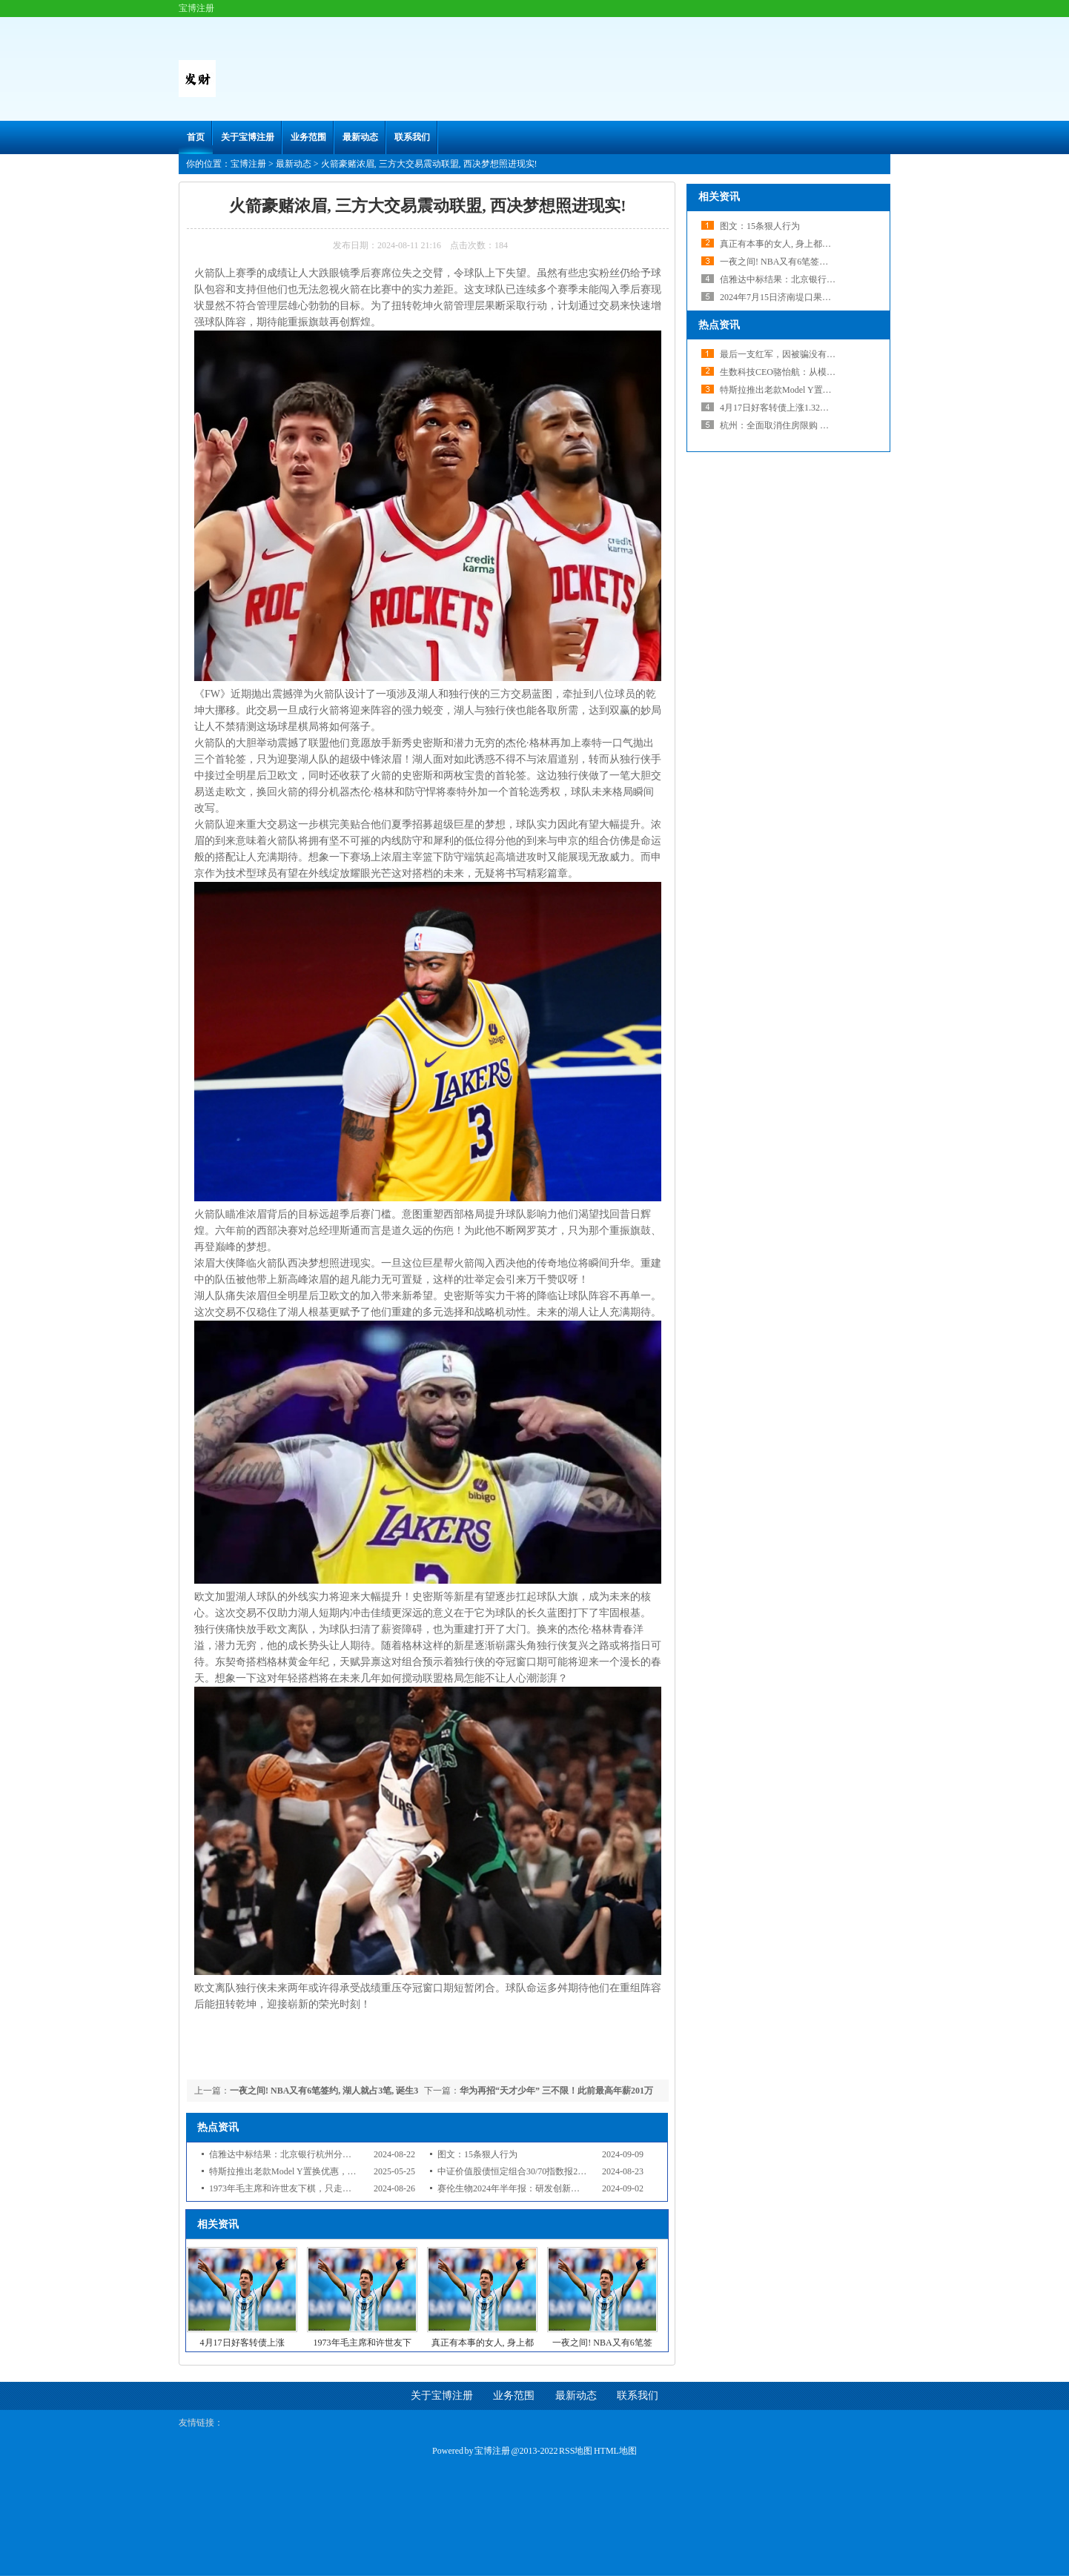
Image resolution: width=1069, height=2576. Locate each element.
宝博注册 (248, 164)
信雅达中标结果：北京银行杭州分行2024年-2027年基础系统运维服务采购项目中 (366, 2154)
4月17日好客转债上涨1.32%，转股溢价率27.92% (814, 407)
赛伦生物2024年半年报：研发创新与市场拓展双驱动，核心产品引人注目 (579, 2188)
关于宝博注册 (247, 137)
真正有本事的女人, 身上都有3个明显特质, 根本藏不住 (824, 244)
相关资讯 (719, 196)
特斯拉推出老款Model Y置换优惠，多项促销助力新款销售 (323, 2171)
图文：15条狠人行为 (477, 2154)
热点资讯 (719, 325)
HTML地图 (615, 2451)
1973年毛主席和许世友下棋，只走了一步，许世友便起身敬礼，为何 (342, 2188)
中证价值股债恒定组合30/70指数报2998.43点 (524, 2171)
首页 (196, 137)
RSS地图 (575, 2451)
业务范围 (308, 137)
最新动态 (360, 137)
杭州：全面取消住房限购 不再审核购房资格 (805, 425)
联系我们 (412, 137)
